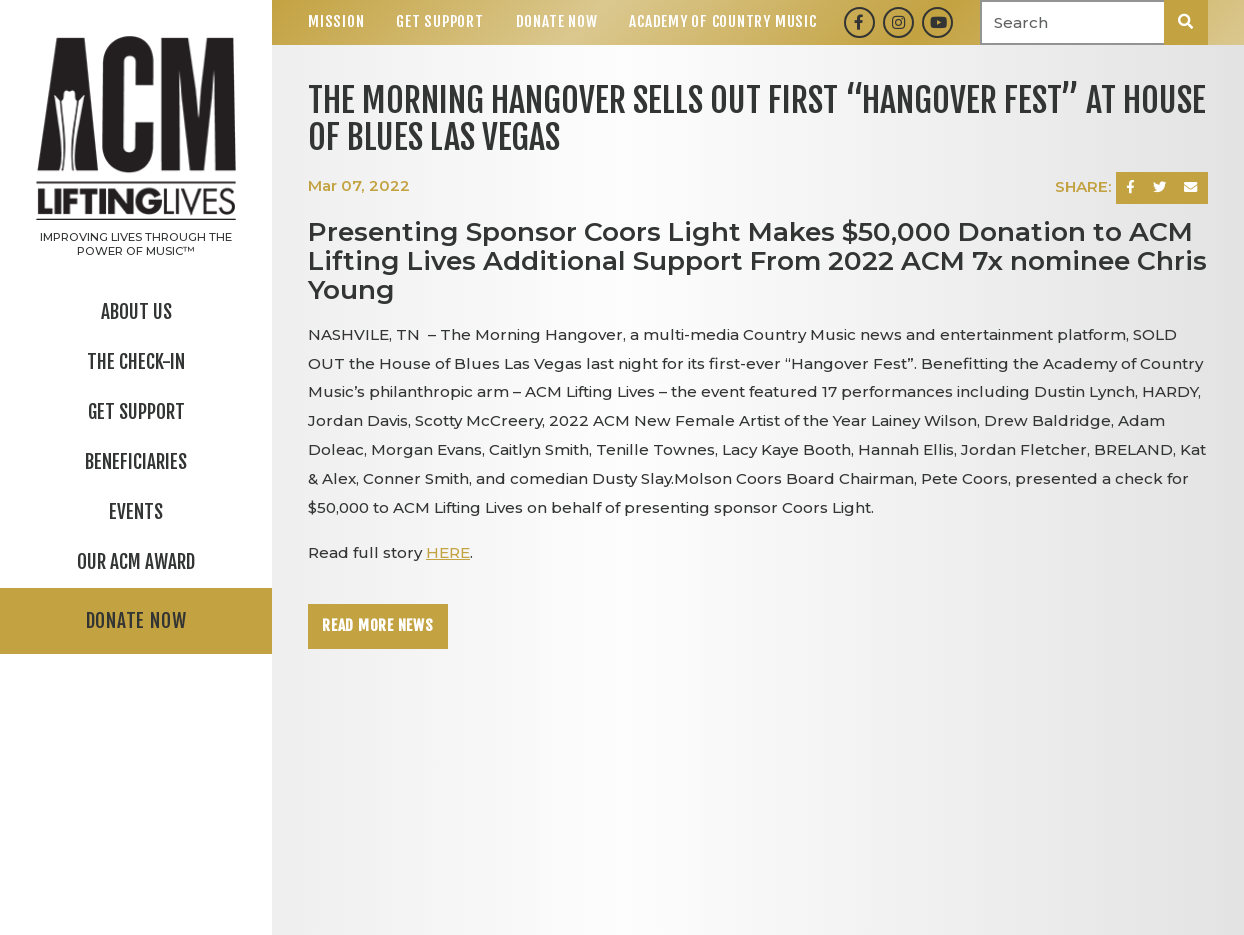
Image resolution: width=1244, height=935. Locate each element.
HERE (448, 552)
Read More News (378, 625)
